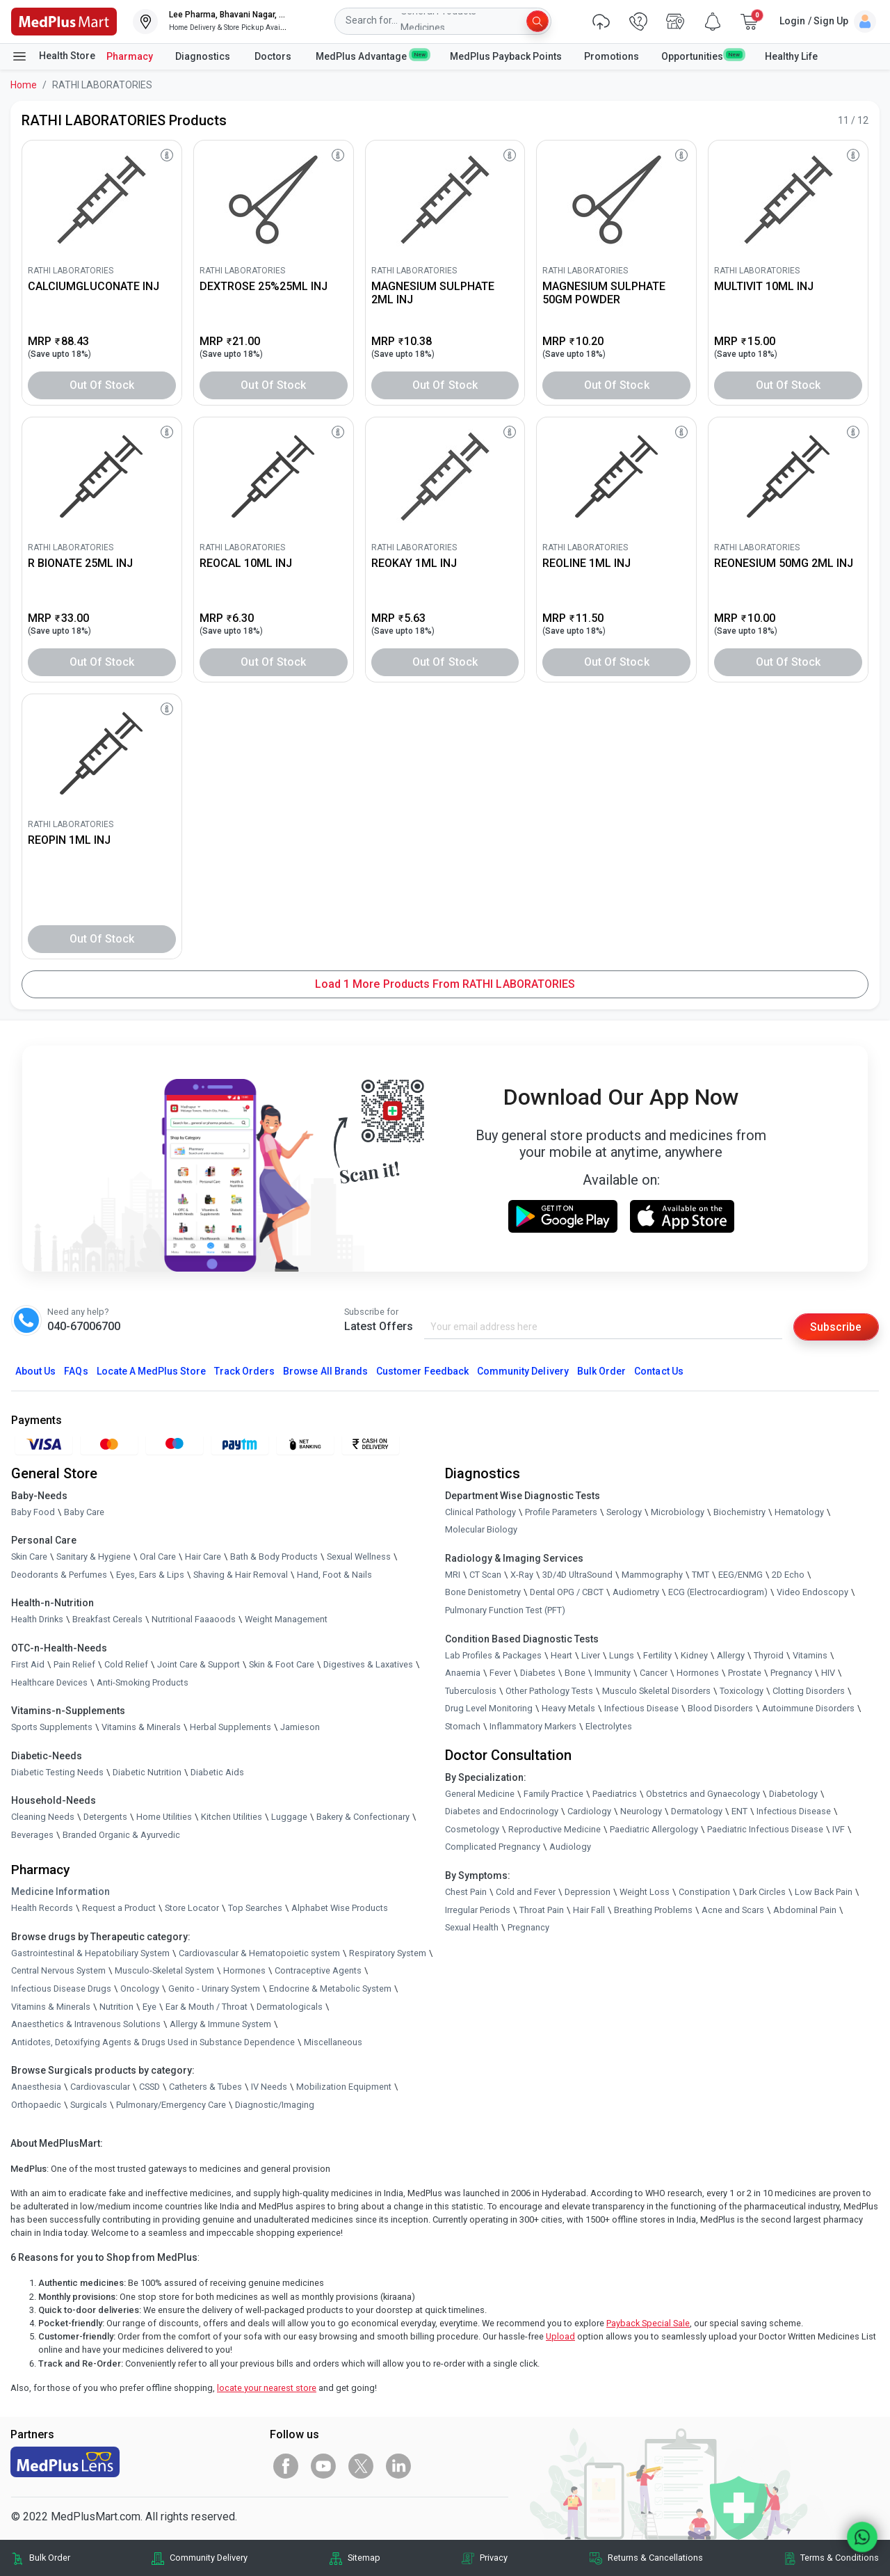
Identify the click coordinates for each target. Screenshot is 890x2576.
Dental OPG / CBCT (567, 1592)
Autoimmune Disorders (808, 1709)
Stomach (462, 1726)
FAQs (76, 1371)
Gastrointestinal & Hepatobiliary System (90, 1953)
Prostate (744, 1673)
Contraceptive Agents (318, 1971)
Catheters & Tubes (205, 2087)
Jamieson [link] (300, 1727)
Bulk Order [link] (49, 2558)
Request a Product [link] (119, 1908)
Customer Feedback (422, 1371)
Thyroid (769, 1655)
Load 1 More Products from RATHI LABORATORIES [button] (445, 984)
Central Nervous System (58, 1971)
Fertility (657, 1655)
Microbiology (677, 1512)
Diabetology (793, 1794)
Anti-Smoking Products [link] (142, 1682)
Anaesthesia (36, 2087)
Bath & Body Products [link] (274, 1557)
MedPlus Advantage (372, 55)
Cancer (654, 1673)
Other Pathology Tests (549, 1691)
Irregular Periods (477, 1910)
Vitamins (810, 1655)
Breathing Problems (653, 1910)
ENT (739, 1812)
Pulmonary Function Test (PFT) (505, 1610)
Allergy (731, 1655)
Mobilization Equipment (343, 2087)
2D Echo (788, 1574)
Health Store (53, 56)
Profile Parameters (561, 1512)
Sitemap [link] (364, 2558)
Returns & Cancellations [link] (655, 2558)
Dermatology (696, 1812)
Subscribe (835, 1327)
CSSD (149, 2087)
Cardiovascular (100, 2087)
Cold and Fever (526, 1892)
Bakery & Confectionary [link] (363, 1817)
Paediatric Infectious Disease (765, 1829)
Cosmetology (472, 1829)
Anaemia (462, 1673)
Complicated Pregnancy (492, 1847)
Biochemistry (739, 1512)
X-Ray (521, 1574)
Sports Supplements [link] (51, 1727)
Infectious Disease (641, 1709)
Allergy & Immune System (220, 2024)
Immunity (612, 1673)
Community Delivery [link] (209, 2558)
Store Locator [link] (192, 1908)
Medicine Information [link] (60, 1892)
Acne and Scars (733, 1910)
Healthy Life (791, 56)
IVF (838, 1829)
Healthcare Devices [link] (49, 1682)
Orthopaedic (36, 2104)
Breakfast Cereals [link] (107, 1620)
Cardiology (589, 1812)
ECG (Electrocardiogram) (718, 1592)
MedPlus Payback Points (506, 56)
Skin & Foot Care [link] (281, 1664)
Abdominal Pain (804, 1910)
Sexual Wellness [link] (359, 1557)
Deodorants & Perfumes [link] (59, 1574)
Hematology (799, 1512)
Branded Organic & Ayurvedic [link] (121, 1835)
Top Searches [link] (255, 1908)
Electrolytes (608, 1726)
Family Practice (553, 1794)
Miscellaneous (333, 2042)
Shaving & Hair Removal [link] (240, 1574)
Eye (149, 2006)
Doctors (273, 56)
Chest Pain (466, 1892)
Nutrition (116, 2006)
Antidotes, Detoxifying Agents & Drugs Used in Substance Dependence (153, 2042)
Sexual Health (472, 1928)
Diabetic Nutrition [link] (147, 1772)
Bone (575, 1673)
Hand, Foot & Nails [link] (334, 1574)
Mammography (652, 1574)
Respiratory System (387, 1953)
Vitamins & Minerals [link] (141, 1727)
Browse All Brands (325, 1371)
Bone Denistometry (483, 1592)
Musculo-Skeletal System (164, 1971)
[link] (64, 20)
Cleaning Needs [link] (42, 1817)
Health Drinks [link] (37, 1620)
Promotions (611, 56)
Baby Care (84, 1512)
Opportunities (701, 55)
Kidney (694, 1655)
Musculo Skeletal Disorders (656, 1691)
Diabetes (538, 1673)
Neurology (641, 1812)
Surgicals (88, 2104)
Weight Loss (645, 1892)
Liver (590, 1655)
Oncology (139, 1988)
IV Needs (269, 2087)
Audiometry (636, 1592)
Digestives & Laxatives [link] (368, 1664)
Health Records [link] (42, 1908)
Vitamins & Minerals (50, 2006)
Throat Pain (541, 1910)
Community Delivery (523, 1371)
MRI (452, 1574)
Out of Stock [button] (102, 385)
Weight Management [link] (286, 1620)
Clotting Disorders (808, 1691)
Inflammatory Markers (533, 1726)
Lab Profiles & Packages (493, 1655)
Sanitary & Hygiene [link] (93, 1557)
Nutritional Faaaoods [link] (194, 1620)
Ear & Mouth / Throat (206, 2006)
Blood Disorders (720, 1709)
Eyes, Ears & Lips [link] (150, 1574)
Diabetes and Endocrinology (501, 1812)
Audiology (570, 1847)
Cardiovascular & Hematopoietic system (259, 1953)
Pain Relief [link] (74, 1664)
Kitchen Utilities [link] (231, 1817)
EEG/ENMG (740, 1574)
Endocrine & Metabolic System (330, 1988)
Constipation (704, 1892)
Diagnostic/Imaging (274, 2104)
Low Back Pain (823, 1892)
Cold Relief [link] (126, 1664)
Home (23, 84)
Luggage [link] (289, 1817)
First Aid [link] (27, 1664)
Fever (500, 1673)
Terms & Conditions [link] (839, 2558)
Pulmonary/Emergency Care (171, 2104)
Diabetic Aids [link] (217, 1772)
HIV (828, 1673)
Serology (624, 1512)
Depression (587, 1892)
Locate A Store (151, 1371)
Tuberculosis (470, 1691)
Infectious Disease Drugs (61, 1988)
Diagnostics (203, 56)
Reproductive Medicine (554, 1829)
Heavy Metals (568, 1709)
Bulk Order (601, 1371)
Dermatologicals (290, 2006)
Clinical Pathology (480, 1512)
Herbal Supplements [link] (230, 1727)
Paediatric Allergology (654, 1829)
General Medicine (480, 1794)
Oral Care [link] (158, 1557)
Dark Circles (762, 1892)
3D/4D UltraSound (577, 1574)
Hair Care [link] (203, 1557)
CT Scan (485, 1574)
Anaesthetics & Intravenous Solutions (86, 2024)
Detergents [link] (105, 1817)
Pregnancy (791, 1673)
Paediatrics (614, 1794)
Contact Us (658, 1371)
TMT (700, 1574)
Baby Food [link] (33, 1512)
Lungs (621, 1655)
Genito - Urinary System (214, 1988)
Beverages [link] (32, 1835)
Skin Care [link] (29, 1557)
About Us (35, 1371)
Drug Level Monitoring (489, 1709)
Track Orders (244, 1371)
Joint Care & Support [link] (198, 1664)
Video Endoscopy (812, 1592)
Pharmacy (129, 56)
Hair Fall (589, 1910)
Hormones (244, 1971)
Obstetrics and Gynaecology (703, 1794)
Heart (561, 1655)
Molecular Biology (481, 1530)
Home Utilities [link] (164, 1817)
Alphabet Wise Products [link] (339, 1908)
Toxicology (741, 1691)
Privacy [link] (494, 2558)
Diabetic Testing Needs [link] (57, 1772)
